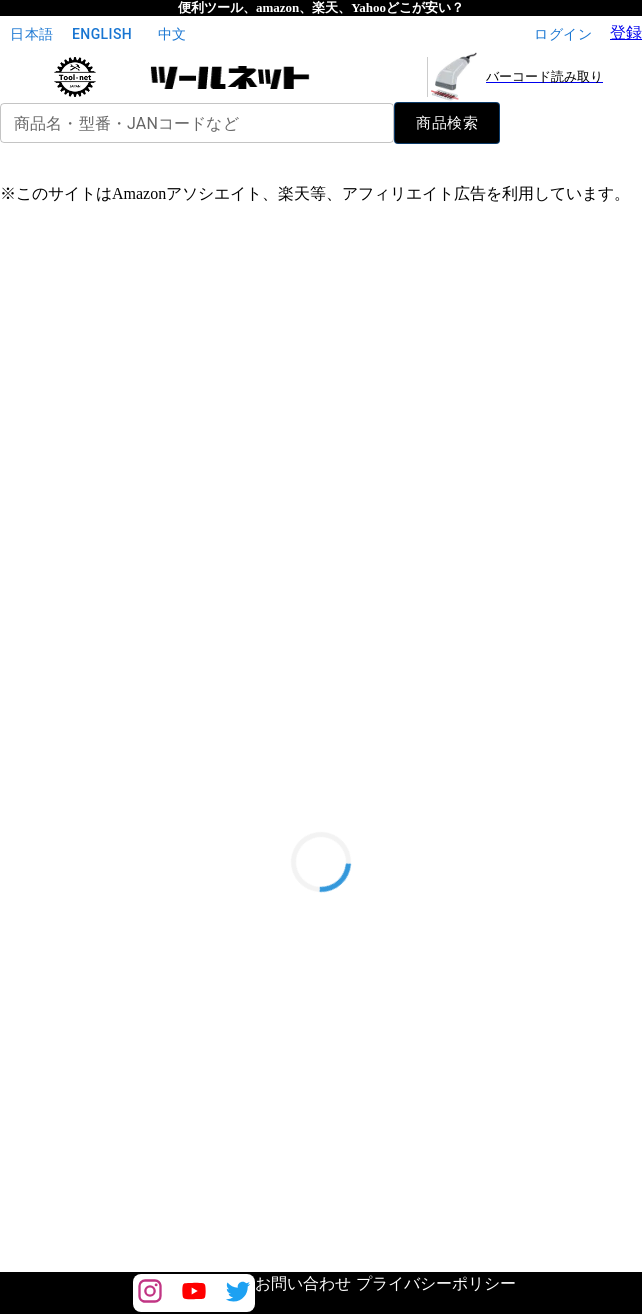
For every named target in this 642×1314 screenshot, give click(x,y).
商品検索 (447, 123)
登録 (626, 32)
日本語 (32, 34)
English (102, 34)
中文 (172, 34)
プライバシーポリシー (436, 1283)
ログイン (563, 34)
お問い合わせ (303, 1283)
